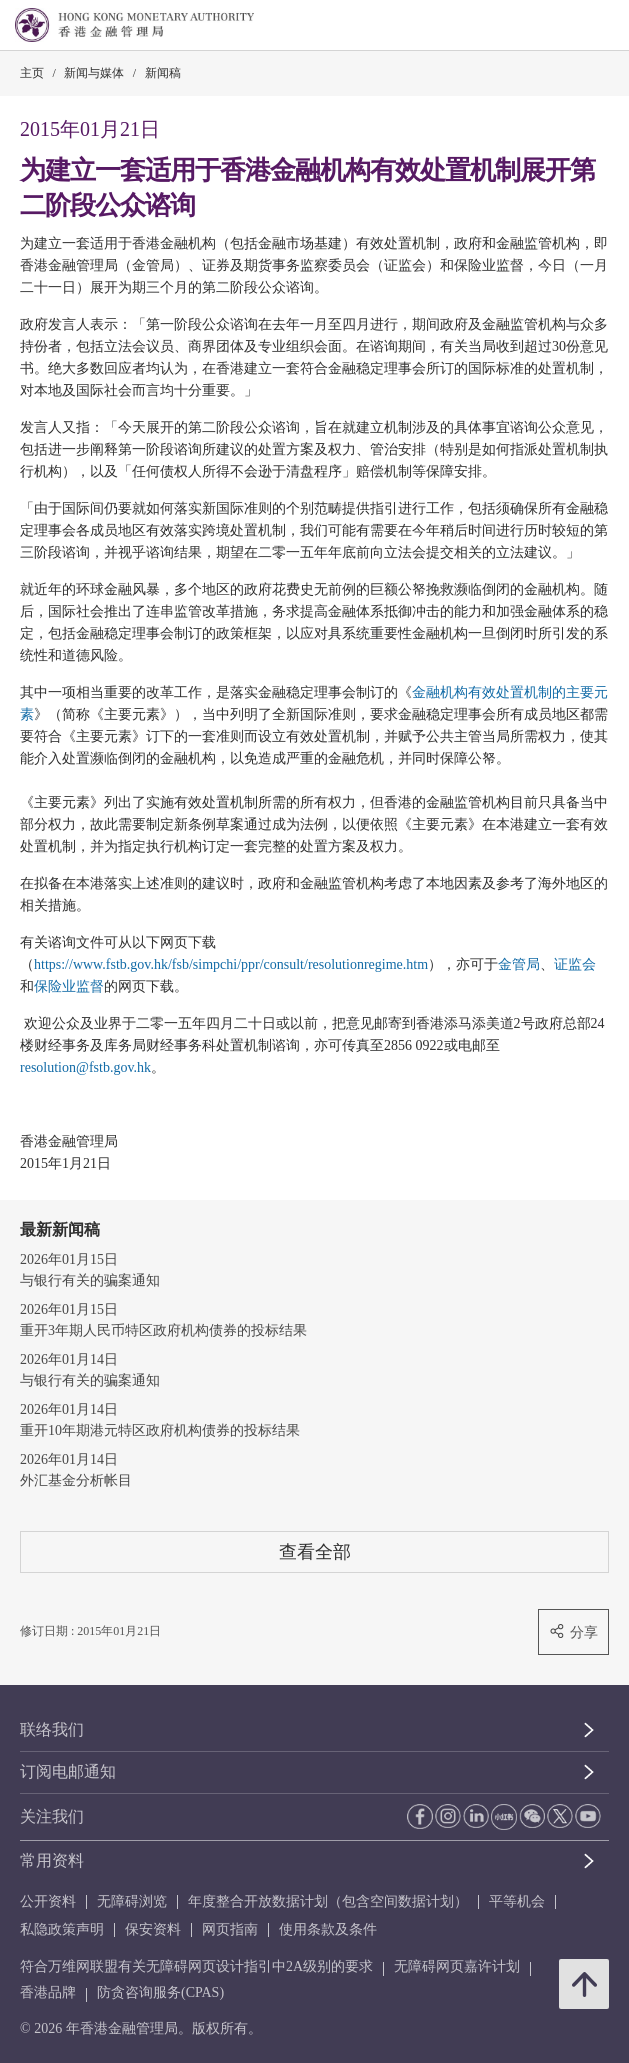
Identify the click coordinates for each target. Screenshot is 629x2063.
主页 (32, 73)
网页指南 (230, 1929)
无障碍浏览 (132, 1901)
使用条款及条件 (328, 1929)
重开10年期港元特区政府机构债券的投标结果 (160, 1430)
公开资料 (48, 1901)
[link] (563, 26)
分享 (573, 1631)
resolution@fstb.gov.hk (85, 1067)
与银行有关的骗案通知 (90, 1280)
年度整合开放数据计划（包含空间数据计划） (328, 1901)
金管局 (519, 964)
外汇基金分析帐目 (76, 1480)
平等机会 (517, 1901)
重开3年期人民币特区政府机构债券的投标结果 (163, 1330)
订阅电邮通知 (68, 1771)
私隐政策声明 (62, 1929)
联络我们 (52, 1729)
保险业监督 (69, 986)
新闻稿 (163, 73)
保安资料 (153, 1929)
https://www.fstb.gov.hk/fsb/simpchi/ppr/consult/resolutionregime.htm (231, 964)
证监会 (575, 964)
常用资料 (52, 1860)
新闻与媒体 (94, 73)
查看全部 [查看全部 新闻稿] (315, 1551)
